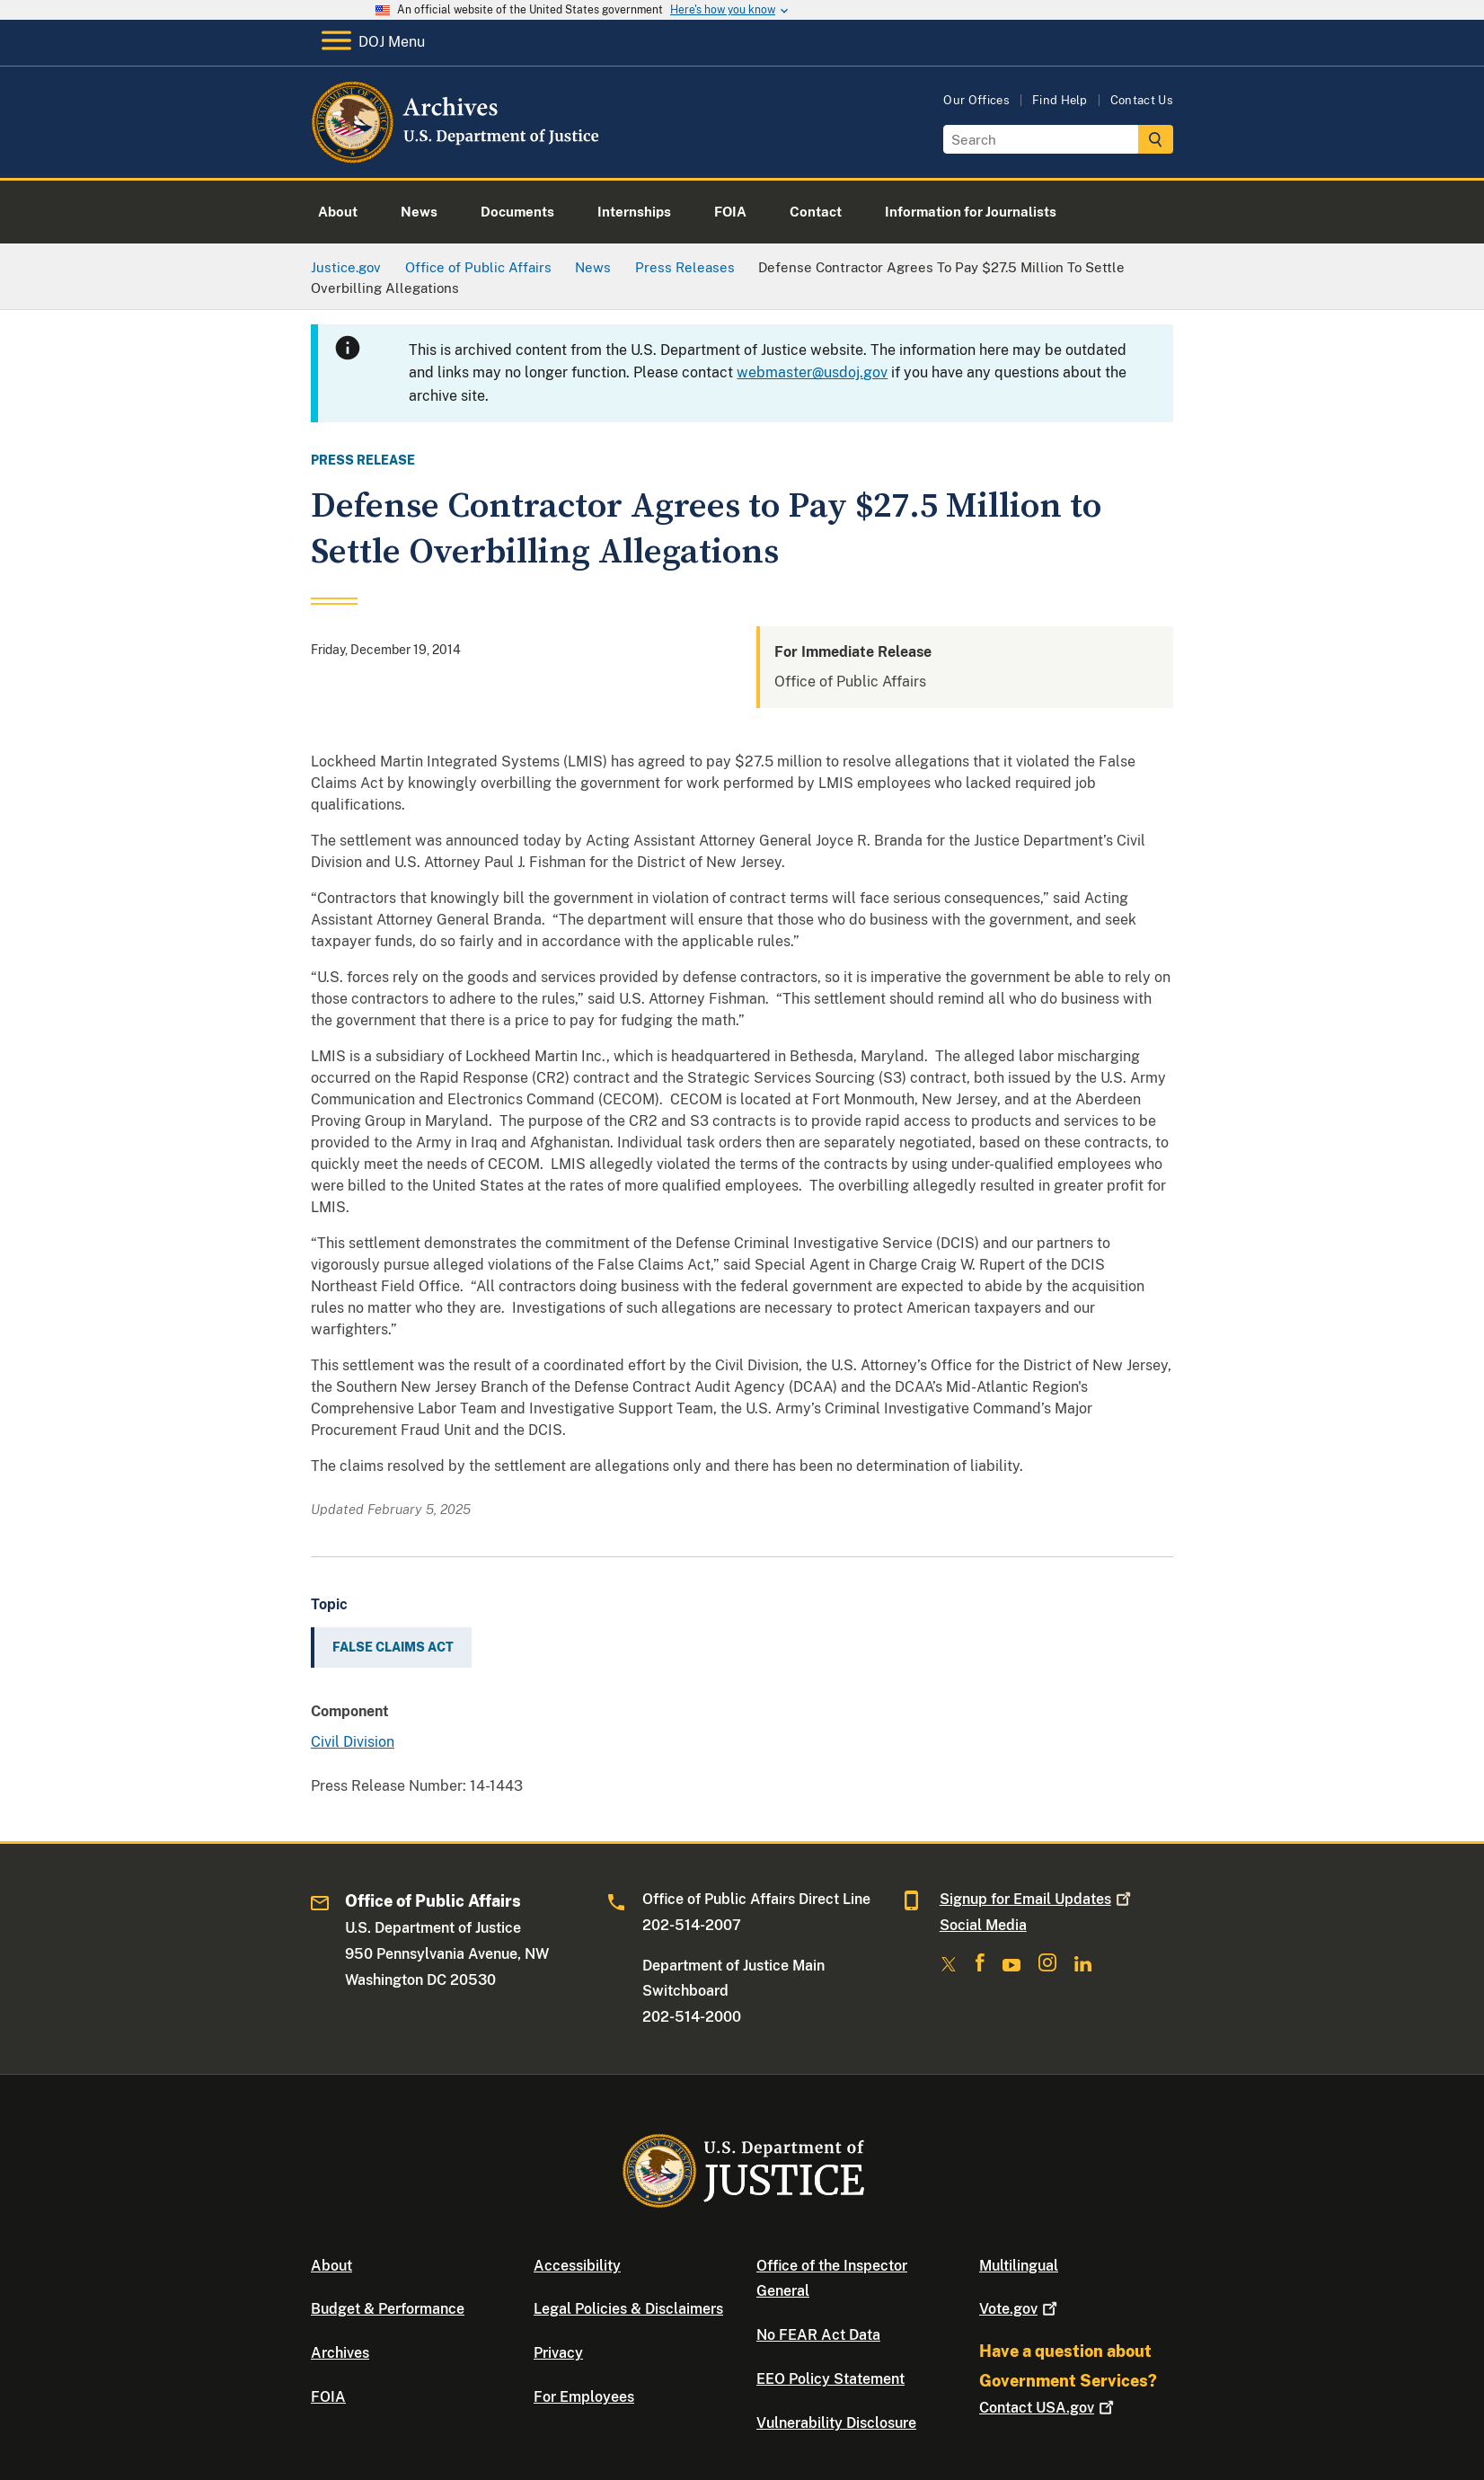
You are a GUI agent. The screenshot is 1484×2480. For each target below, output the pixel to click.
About (331, 2265)
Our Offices (976, 100)
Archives (340, 2352)
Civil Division (352, 1741)
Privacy (558, 2352)
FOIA (328, 2396)
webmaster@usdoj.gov (812, 372)
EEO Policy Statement (830, 2378)
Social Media (983, 1925)
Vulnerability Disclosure (836, 2422)
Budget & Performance (387, 2308)
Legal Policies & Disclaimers (628, 2308)
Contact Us (1141, 100)
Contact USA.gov (1048, 2407)
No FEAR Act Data (818, 2334)
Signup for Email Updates (1037, 1899)
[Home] (457, 156)
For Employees (584, 2396)
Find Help (1060, 100)
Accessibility (577, 2265)
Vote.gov (1020, 2308)
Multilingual (1018, 2265)
